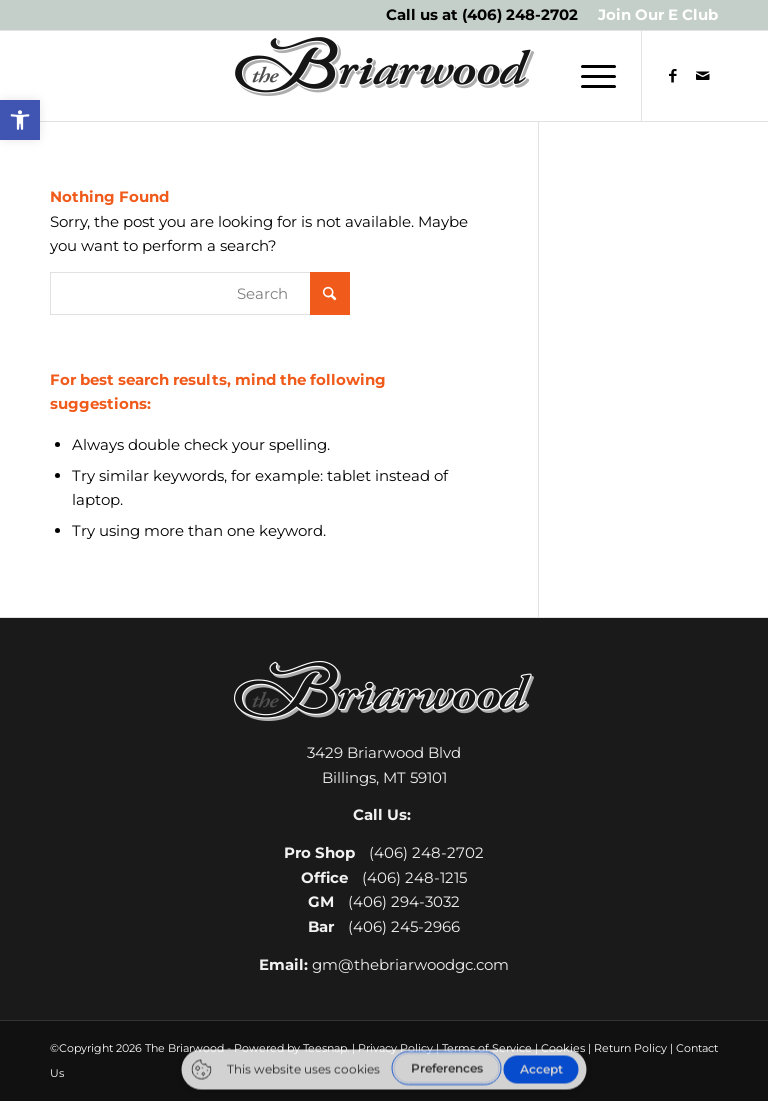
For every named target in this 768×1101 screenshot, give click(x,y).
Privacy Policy (395, 1048)
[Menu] (588, 76)
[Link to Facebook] (673, 76)
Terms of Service (487, 1048)
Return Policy (630, 1048)
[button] (20, 120)
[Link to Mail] (703, 76)
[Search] (200, 293)
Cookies (563, 1048)
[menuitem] (653, 15)
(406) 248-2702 (520, 14)
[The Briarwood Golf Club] (384, 76)
